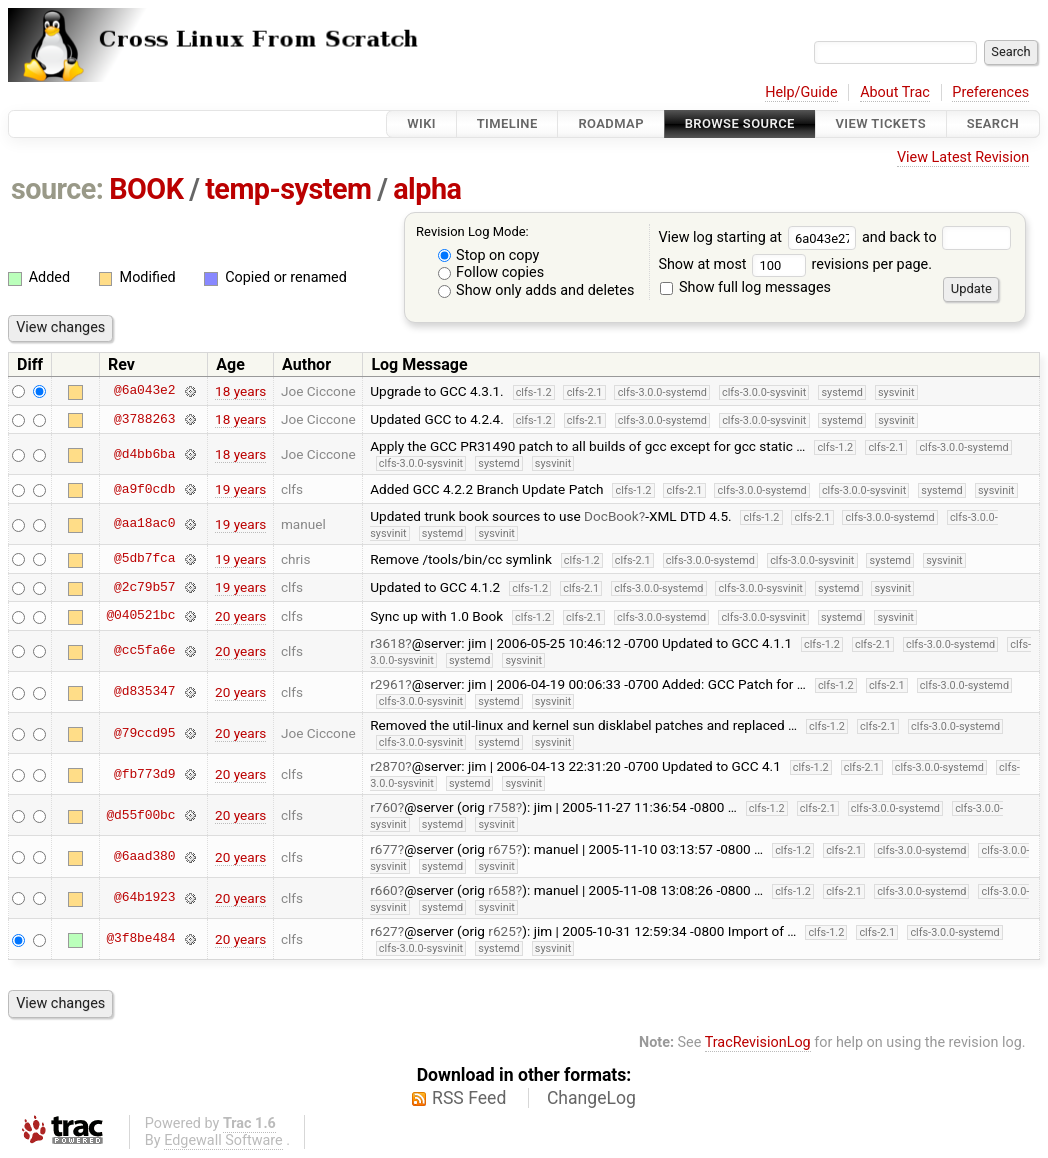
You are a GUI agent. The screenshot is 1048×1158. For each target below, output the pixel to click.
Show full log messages (745, 287)
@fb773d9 (144, 774)
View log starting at (760, 237)
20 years (240, 616)
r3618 (387, 643)
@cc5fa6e (144, 651)
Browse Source (740, 123)
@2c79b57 (144, 587)
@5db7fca (144, 559)
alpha (427, 189)
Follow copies (491, 272)
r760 (384, 807)
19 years (240, 489)
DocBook (611, 516)
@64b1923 (144, 898)
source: (57, 189)
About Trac (895, 92)
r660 (384, 890)
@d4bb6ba (144, 454)
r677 (384, 849)
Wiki (421, 123)
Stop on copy (489, 255)
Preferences (990, 92)
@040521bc (140, 616)
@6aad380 (144, 857)
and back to (936, 237)
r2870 (387, 766)
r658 (502, 890)
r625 (502, 931)
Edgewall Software (223, 1140)
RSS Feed (469, 1098)
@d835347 (144, 692)
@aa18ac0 (144, 524)
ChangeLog (591, 1098)
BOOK (146, 189)
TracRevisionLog (758, 1042)
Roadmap (611, 123)
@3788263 (144, 419)
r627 (384, 931)
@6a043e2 (144, 391)
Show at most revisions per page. (795, 264)
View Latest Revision (963, 157)
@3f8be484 (140, 939)
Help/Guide (801, 92)
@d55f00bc (140, 815)
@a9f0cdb (144, 489)
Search (993, 123)
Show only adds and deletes (536, 290)
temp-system (288, 189)
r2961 (387, 684)
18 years (240, 391)
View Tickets (881, 123)
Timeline (507, 123)
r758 (502, 807)
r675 (502, 849)
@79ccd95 (144, 733)
